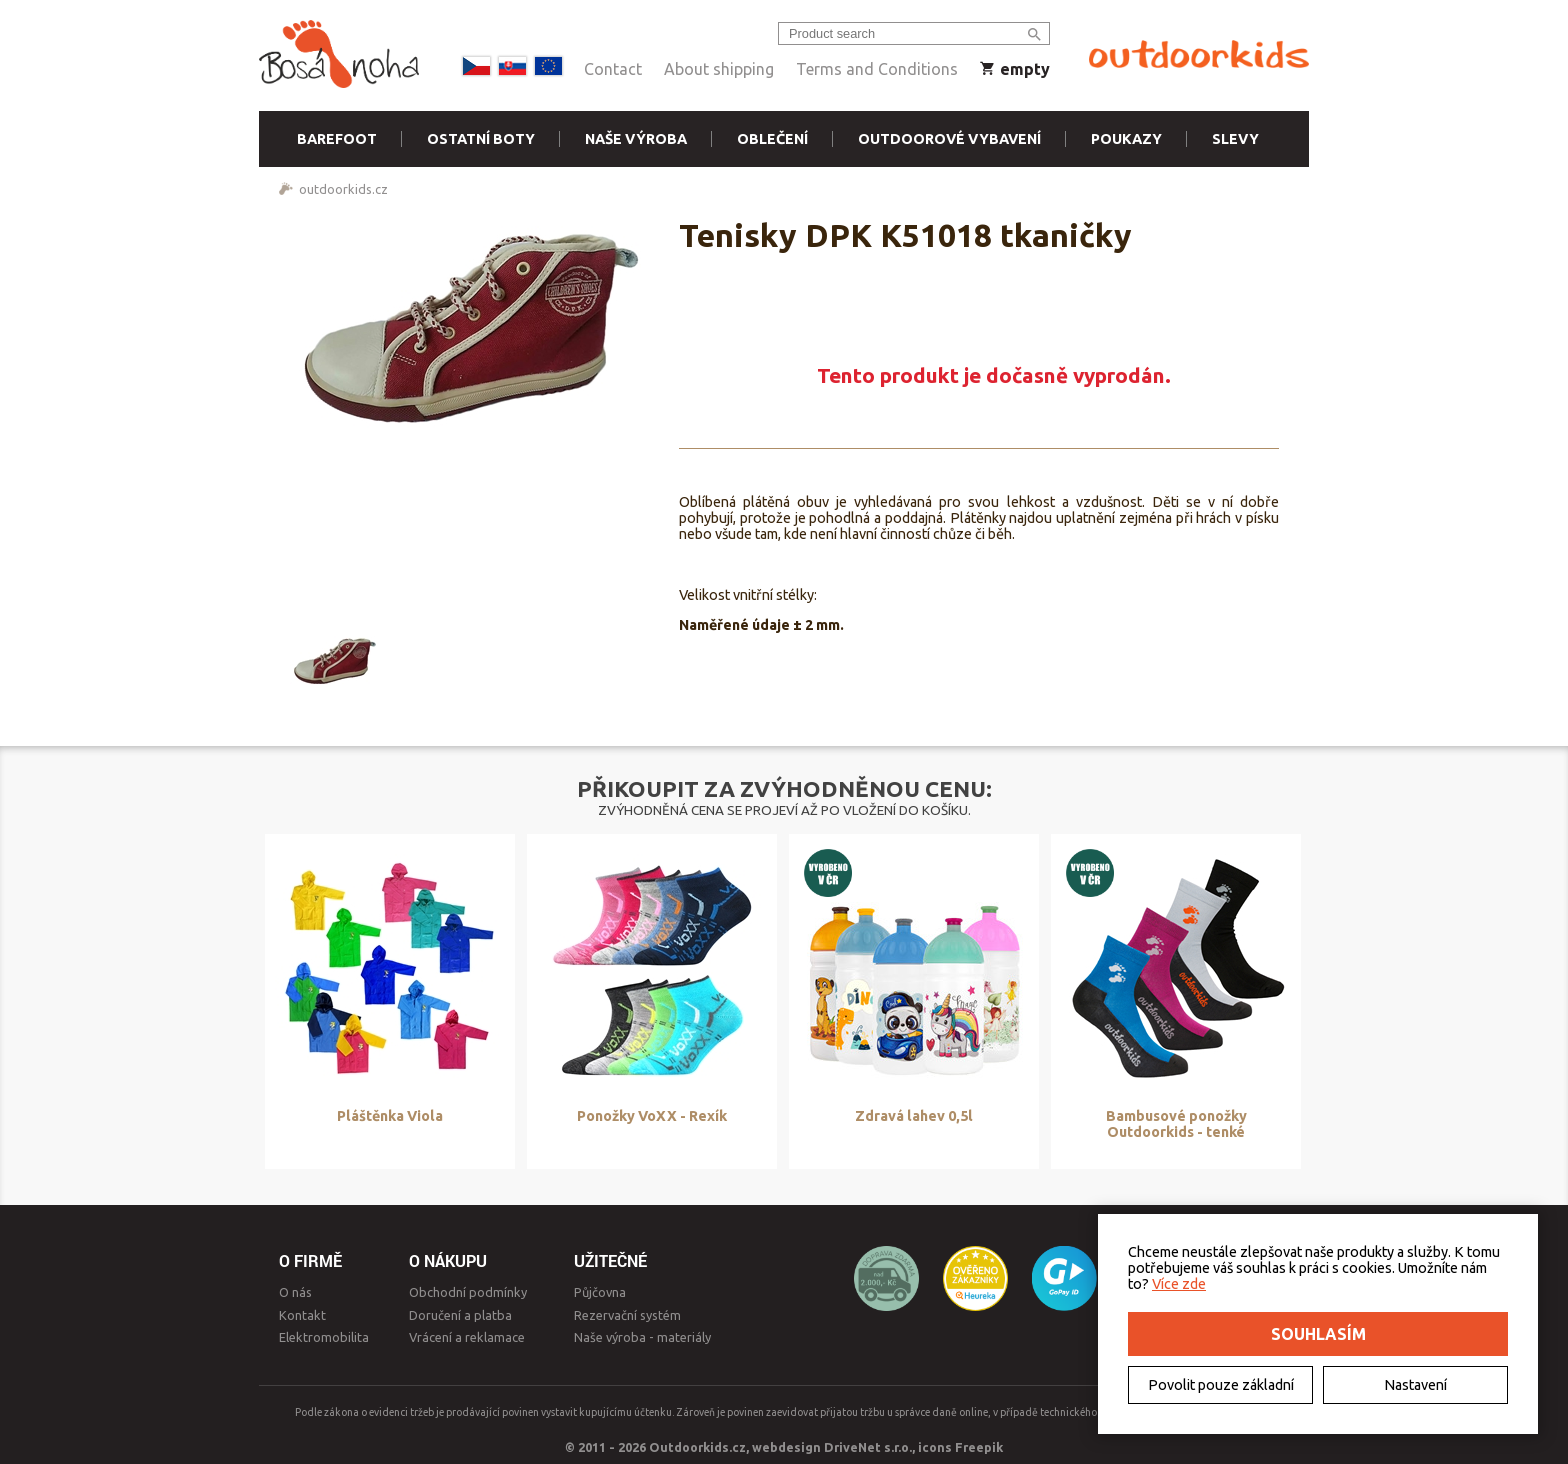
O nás (295, 1292)
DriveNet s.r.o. (868, 1447)
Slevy (1235, 139)
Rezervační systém (627, 1315)
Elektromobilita (324, 1337)
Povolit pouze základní (1221, 1385)
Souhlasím (1318, 1334)
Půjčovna (600, 1292)
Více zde (1179, 1284)
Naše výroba (636, 139)
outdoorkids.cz (343, 189)
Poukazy (1126, 139)
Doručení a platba (460, 1315)
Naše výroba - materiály (642, 1337)
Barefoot (337, 139)
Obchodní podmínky (468, 1292)
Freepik (979, 1447)
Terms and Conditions (877, 69)
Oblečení (772, 139)
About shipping (719, 69)
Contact (613, 69)
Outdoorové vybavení (949, 139)
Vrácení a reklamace (467, 1337)
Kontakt (302, 1315)
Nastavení (1415, 1385)
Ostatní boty (481, 139)
